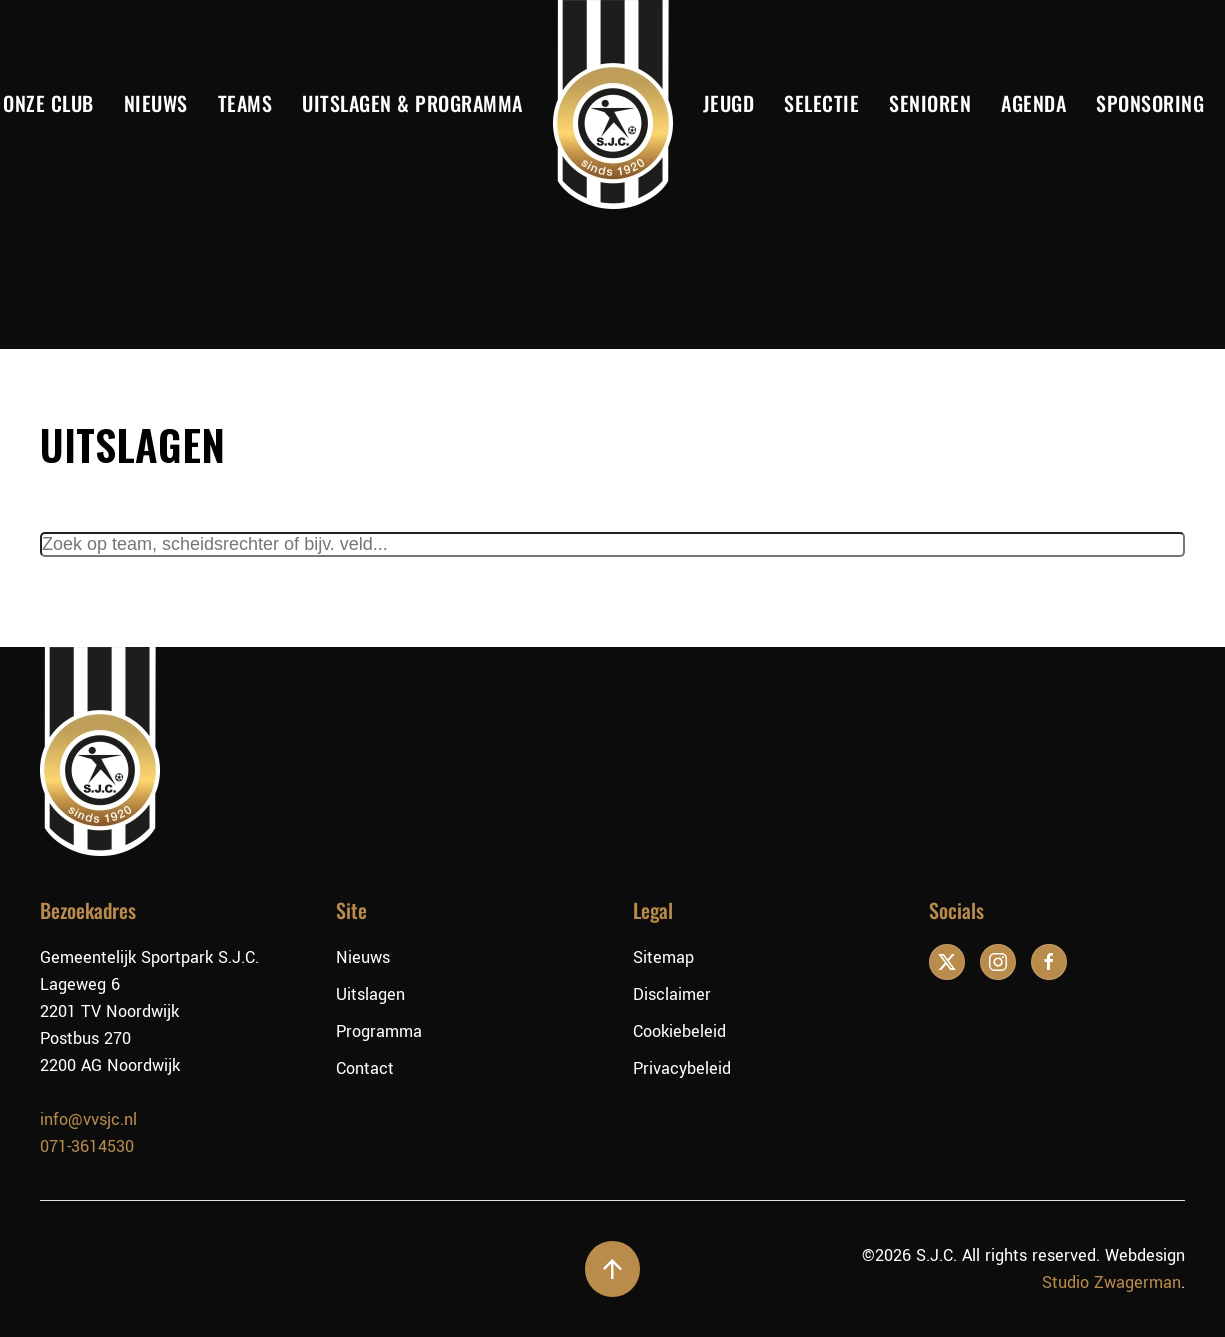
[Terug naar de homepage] (613, 104)
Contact (365, 1068)
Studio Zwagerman (1111, 1282)
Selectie (821, 103)
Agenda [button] (1033, 103)
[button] (612, 1269)
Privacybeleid (682, 1068)
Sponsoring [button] (1150, 103)
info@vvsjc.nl (88, 1119)
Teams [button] (245, 103)
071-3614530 (87, 1146)
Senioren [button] (930, 103)
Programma (379, 1031)
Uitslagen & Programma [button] (412, 103)
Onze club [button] (48, 103)
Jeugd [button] (729, 103)
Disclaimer (672, 994)
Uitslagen (370, 994)
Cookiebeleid (679, 1031)
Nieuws (156, 103)
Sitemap (663, 957)
